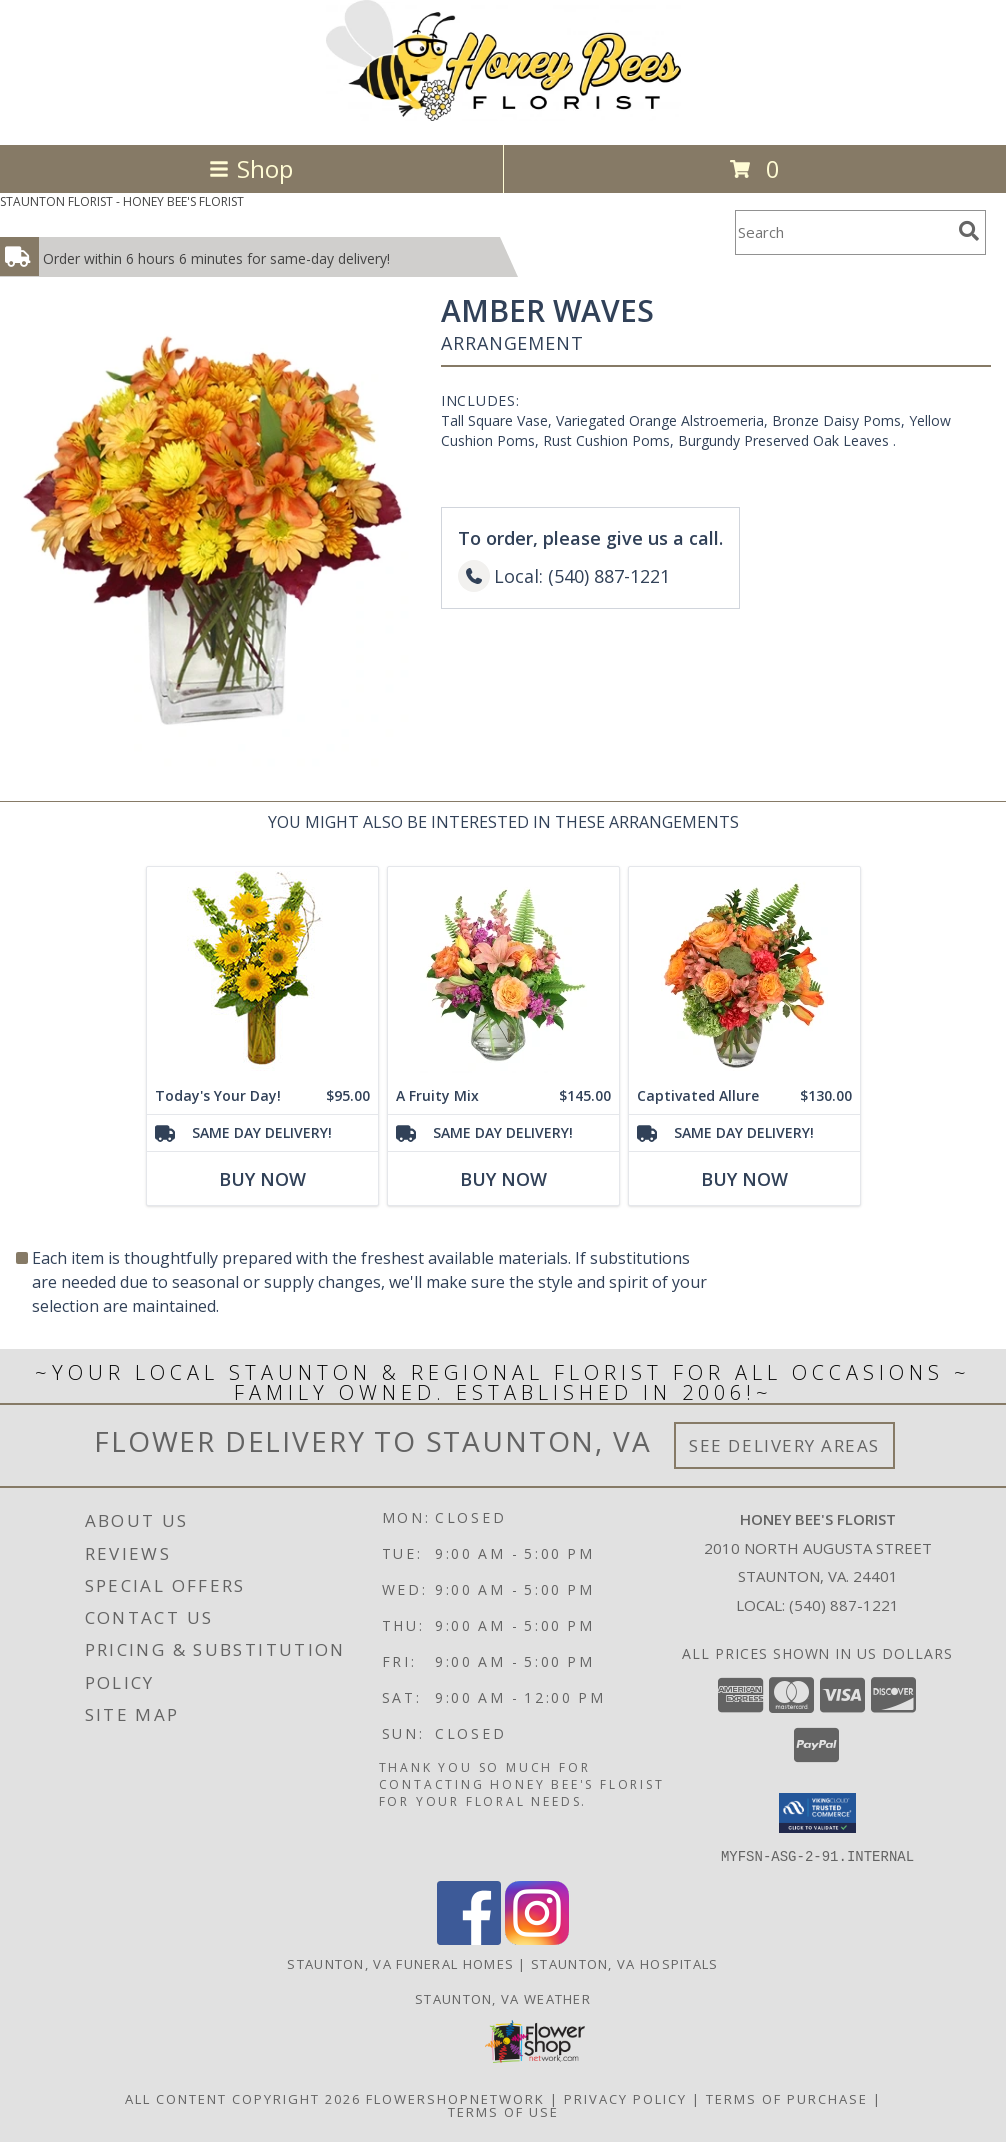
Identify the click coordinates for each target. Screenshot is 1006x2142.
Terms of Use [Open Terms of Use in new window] (503, 2111)
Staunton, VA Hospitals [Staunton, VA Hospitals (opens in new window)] (625, 1963)
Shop (251, 168)
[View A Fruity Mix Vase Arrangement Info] (503, 971)
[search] (969, 231)
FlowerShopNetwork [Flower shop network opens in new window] (455, 2098)
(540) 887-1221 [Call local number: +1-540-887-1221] (844, 1605)
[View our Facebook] (469, 1938)
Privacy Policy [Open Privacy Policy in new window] (625, 2098)
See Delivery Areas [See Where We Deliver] (784, 1445)
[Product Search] (843, 232)
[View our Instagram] (537, 1938)
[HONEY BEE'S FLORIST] (503, 115)
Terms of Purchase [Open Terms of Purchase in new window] (787, 2098)
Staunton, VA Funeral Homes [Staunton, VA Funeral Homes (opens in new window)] (400, 1963)
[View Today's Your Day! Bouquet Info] (262, 971)
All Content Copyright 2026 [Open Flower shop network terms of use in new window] (243, 2098)
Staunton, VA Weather (503, 1998)
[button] (817, 1813)
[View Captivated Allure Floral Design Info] (744, 971)
